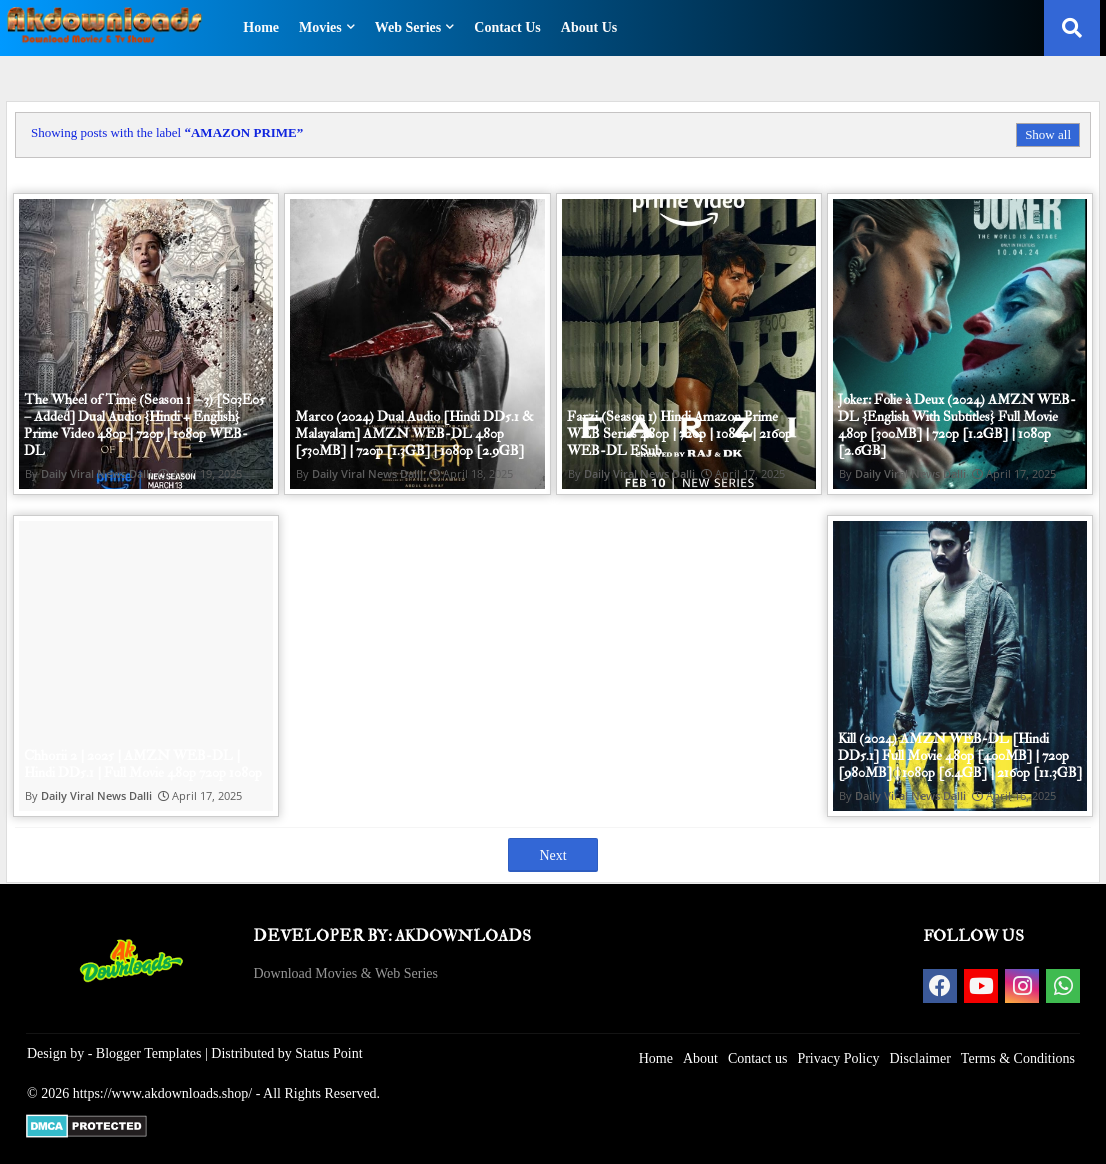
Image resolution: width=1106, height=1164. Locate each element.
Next (552, 855)
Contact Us (507, 27)
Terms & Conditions (1018, 1058)
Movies (320, 27)
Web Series (408, 27)
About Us (589, 27)
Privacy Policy (838, 1058)
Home (261, 27)
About (700, 1058)
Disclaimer (919, 1058)
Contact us (758, 1058)
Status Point (328, 1053)
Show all (1048, 134)
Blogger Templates (149, 1053)
